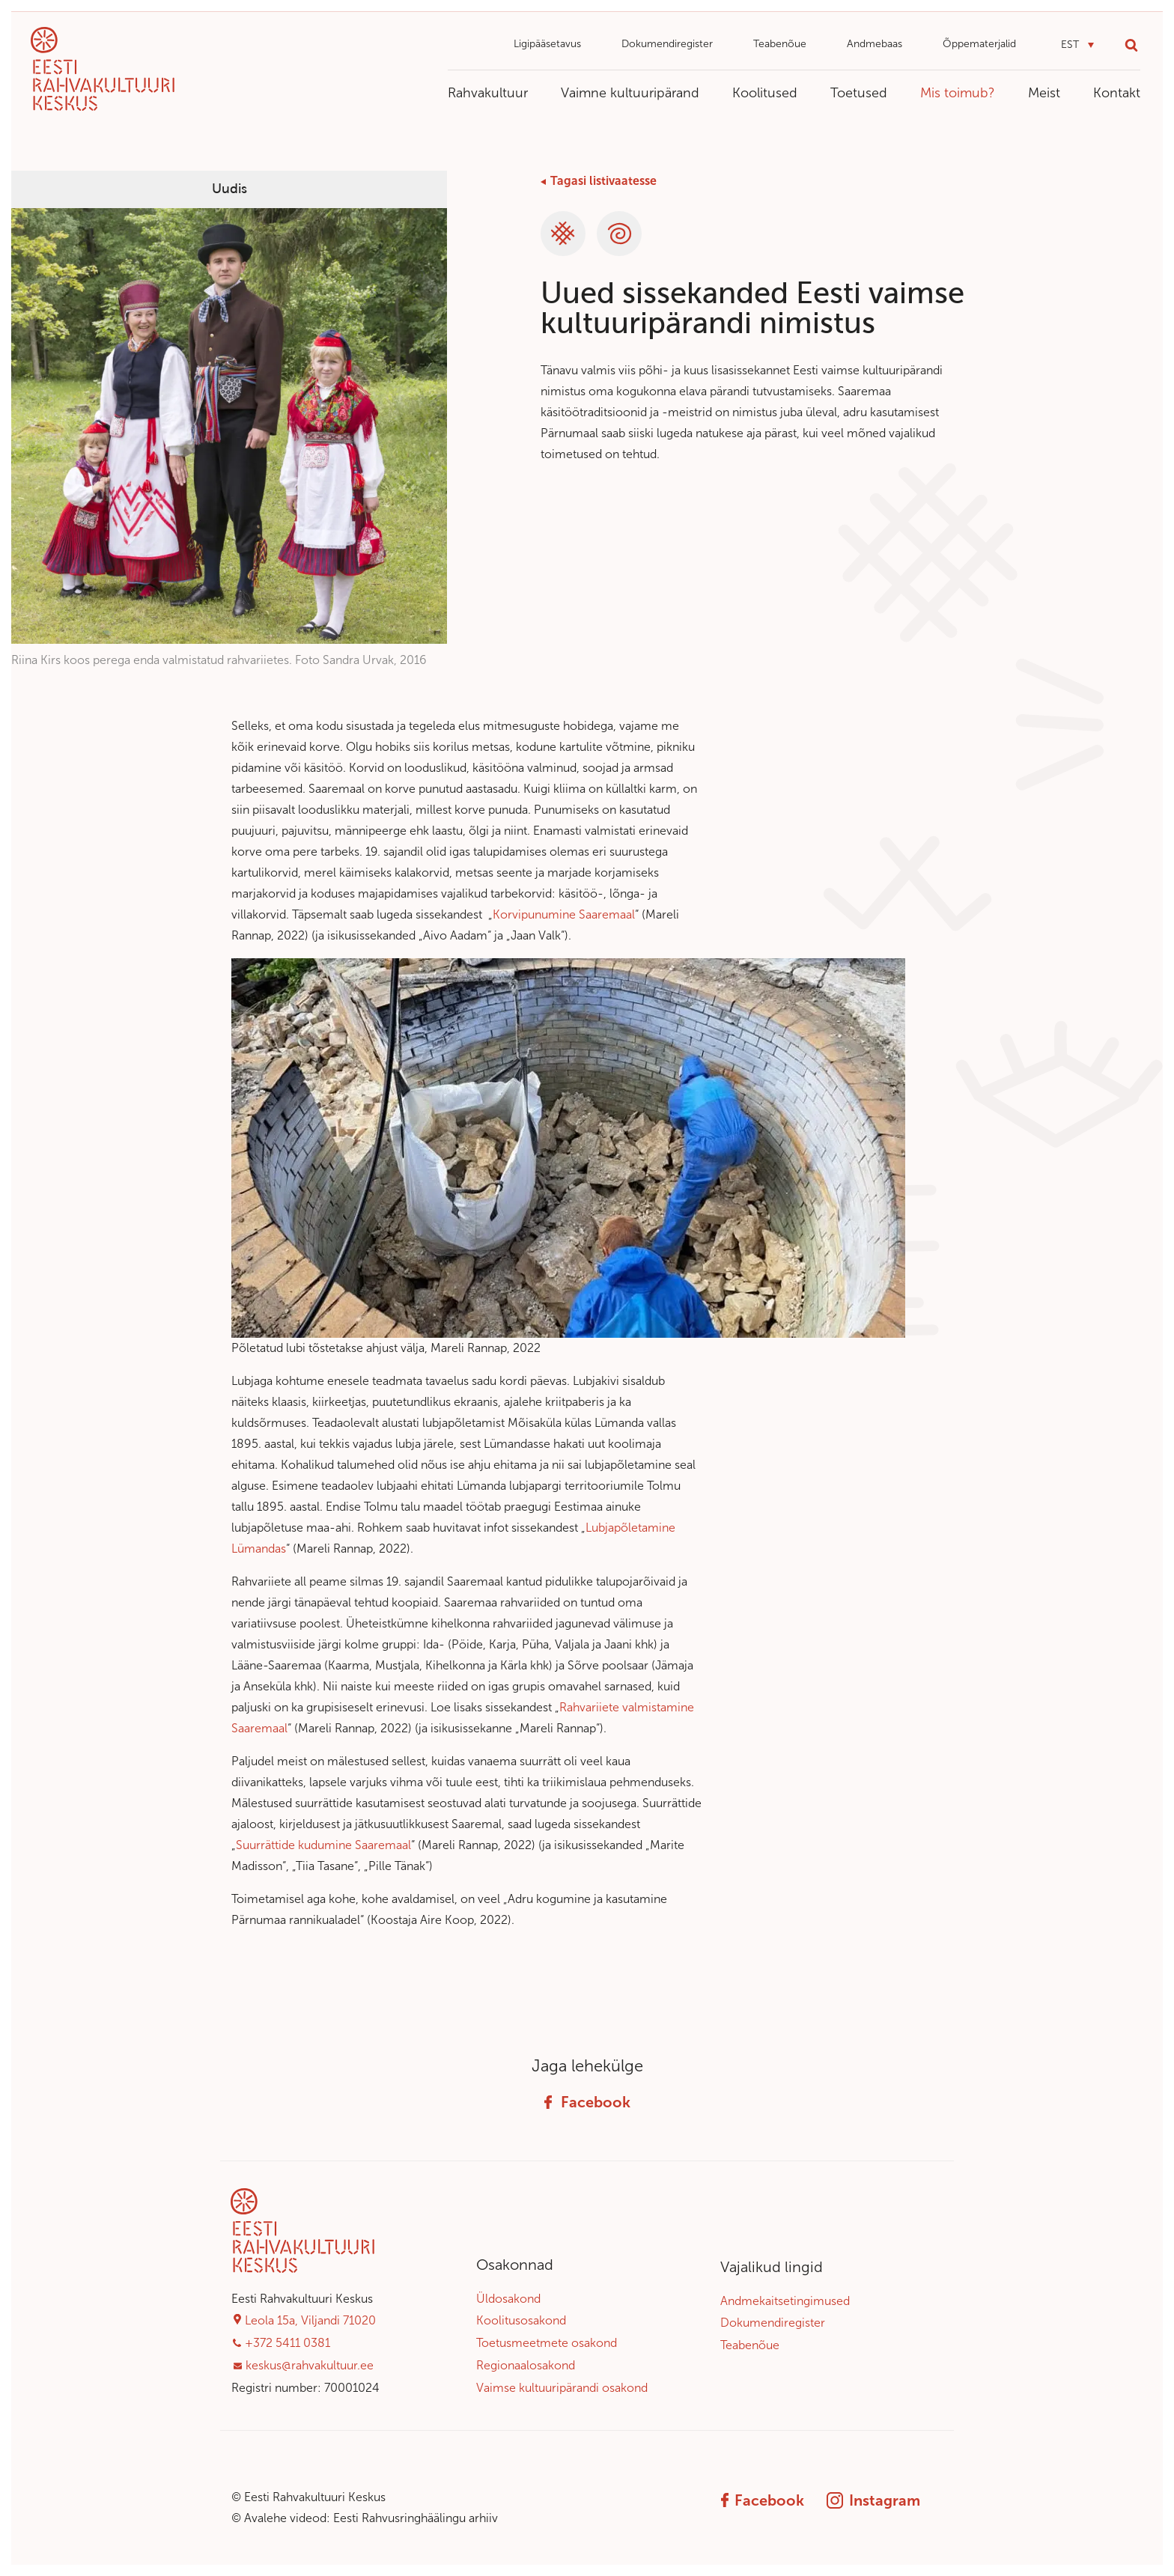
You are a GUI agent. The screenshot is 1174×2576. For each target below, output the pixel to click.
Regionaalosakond (525, 2365)
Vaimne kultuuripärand (630, 93)
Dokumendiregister (667, 43)
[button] (1077, 45)
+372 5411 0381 (287, 2343)
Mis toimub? (957, 93)
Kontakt (1116, 93)
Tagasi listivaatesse (603, 181)
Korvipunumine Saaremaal (564, 914)
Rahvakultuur (488, 93)
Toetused (858, 93)
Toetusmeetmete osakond (546, 2343)
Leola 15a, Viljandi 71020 (310, 2320)
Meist (1044, 93)
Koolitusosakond (521, 2320)
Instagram (873, 2500)
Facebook (587, 2102)
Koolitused (764, 93)
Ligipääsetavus (547, 43)
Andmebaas (874, 43)
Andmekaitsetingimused (785, 2301)
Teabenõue (779, 43)
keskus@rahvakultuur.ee (310, 2365)
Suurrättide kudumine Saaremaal (323, 1845)
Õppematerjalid (979, 43)
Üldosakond (508, 2299)
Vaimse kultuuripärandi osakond (562, 2388)
